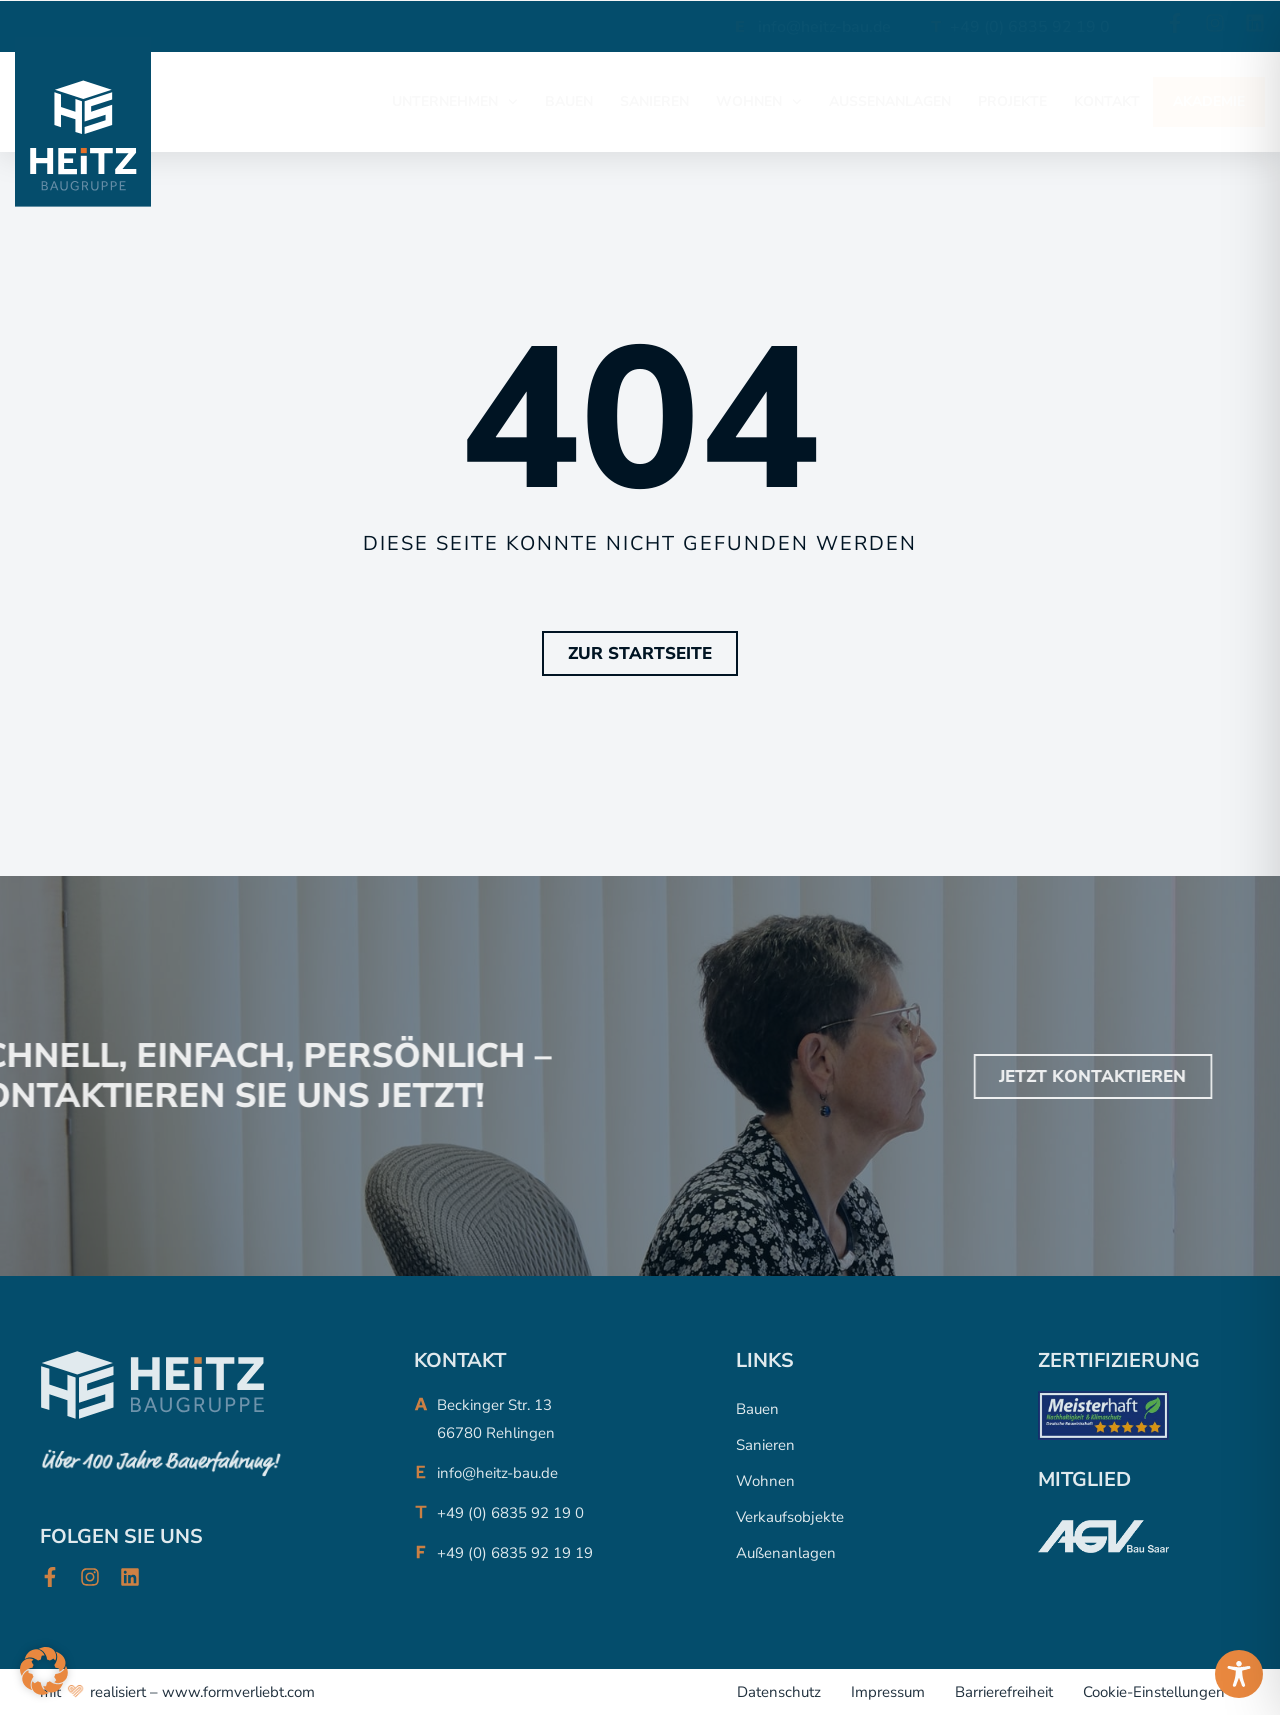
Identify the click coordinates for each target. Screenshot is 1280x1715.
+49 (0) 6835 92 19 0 (1030, 27)
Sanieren (765, 1445)
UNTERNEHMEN (455, 102)
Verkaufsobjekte (790, 1517)
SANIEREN (654, 101)
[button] (44, 1671)
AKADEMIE (1209, 101)
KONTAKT (1107, 101)
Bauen (757, 1409)
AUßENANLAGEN (890, 101)
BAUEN (569, 101)
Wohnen (765, 1481)
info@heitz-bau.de (824, 27)
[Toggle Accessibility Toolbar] (1239, 1674)
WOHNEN (759, 102)
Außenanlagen (786, 1553)
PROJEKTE (1012, 101)
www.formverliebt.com (238, 1692)
